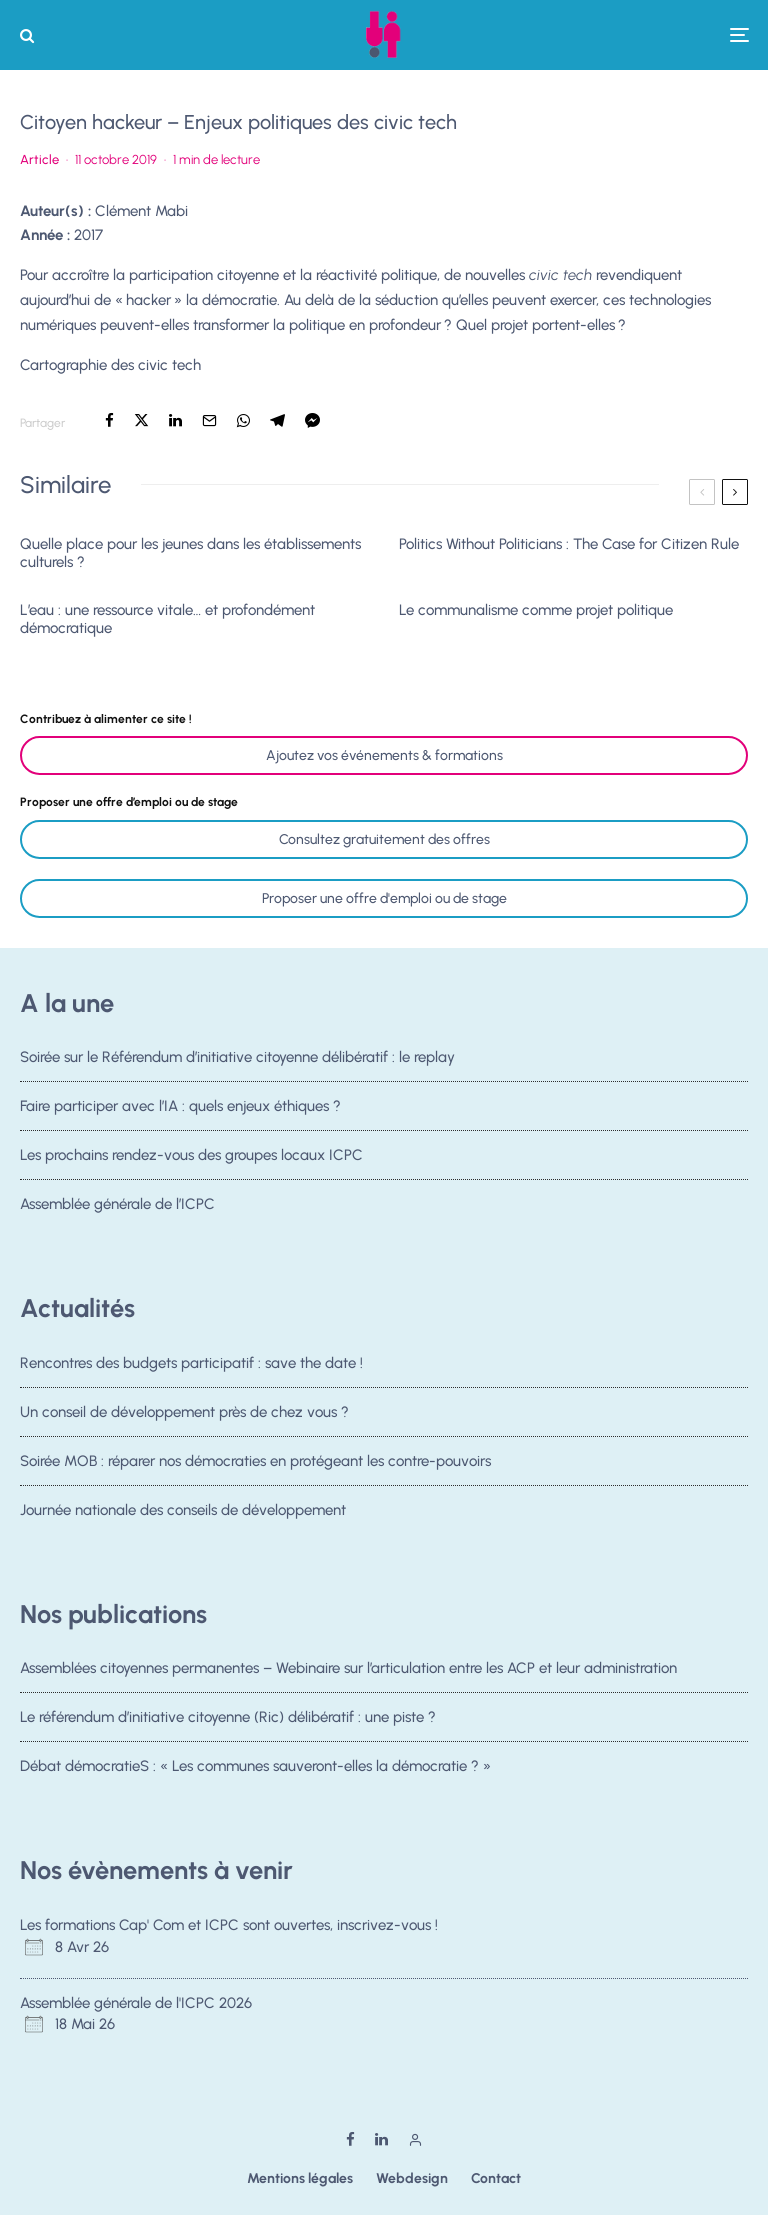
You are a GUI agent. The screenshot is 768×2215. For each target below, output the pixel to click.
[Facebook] (350, 2139)
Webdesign (412, 2178)
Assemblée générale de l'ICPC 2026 (136, 2003)
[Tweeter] (141, 420)
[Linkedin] (381, 2139)
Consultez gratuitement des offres (384, 839)
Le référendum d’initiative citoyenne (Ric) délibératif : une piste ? (228, 1718)
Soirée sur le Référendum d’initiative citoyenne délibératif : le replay (237, 1057)
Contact (496, 2178)
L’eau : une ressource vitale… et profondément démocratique (167, 619)
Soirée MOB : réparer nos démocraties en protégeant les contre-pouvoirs (255, 1465)
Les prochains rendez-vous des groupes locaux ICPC (191, 1159)
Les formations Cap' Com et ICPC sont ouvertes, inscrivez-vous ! (229, 1925)
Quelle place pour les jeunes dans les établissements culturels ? (190, 553)
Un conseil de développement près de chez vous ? (184, 1412)
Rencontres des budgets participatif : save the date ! (191, 1363)
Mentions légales (300, 2178)
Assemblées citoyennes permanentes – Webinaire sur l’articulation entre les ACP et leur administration (348, 1668)
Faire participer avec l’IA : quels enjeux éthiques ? (180, 1107)
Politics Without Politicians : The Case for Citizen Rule (569, 544)
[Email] (209, 420)
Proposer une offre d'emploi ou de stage (384, 898)
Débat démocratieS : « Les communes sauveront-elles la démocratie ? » (255, 1771)
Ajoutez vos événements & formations (384, 755)
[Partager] (109, 420)
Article (39, 159)
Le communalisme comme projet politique (536, 610)
